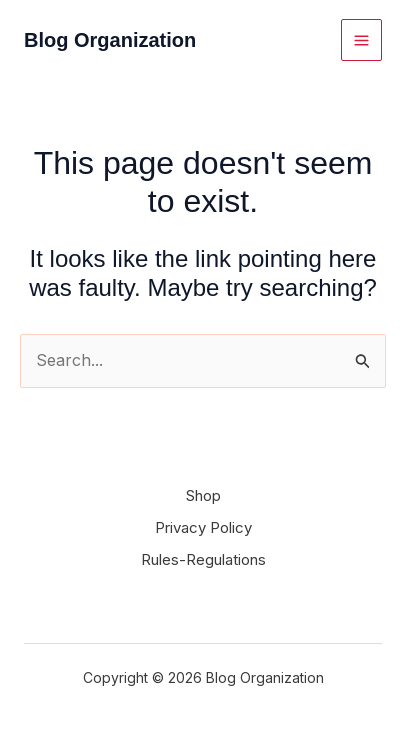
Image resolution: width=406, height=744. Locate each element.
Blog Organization (110, 40)
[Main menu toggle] (361, 39)
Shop (203, 495)
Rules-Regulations (203, 559)
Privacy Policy (203, 527)
